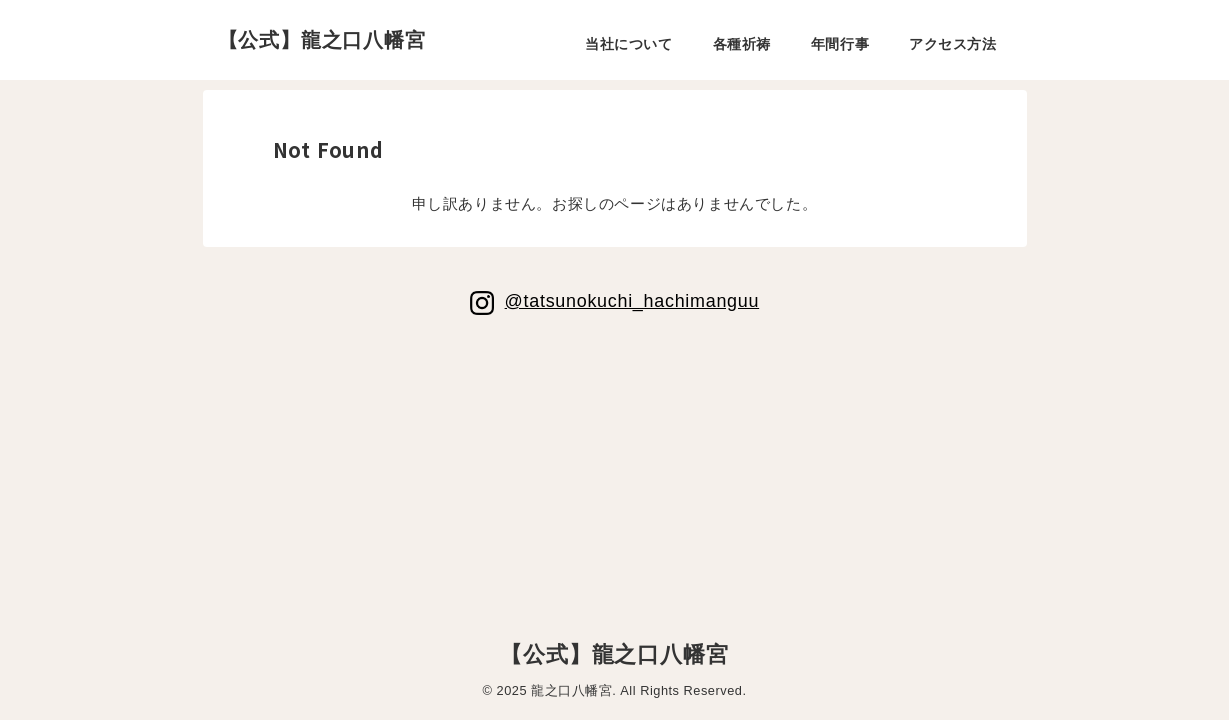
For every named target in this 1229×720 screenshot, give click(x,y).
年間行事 (840, 44)
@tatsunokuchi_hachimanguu (631, 300)
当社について (628, 44)
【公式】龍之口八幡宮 (322, 40)
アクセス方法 (952, 44)
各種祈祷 (742, 44)
